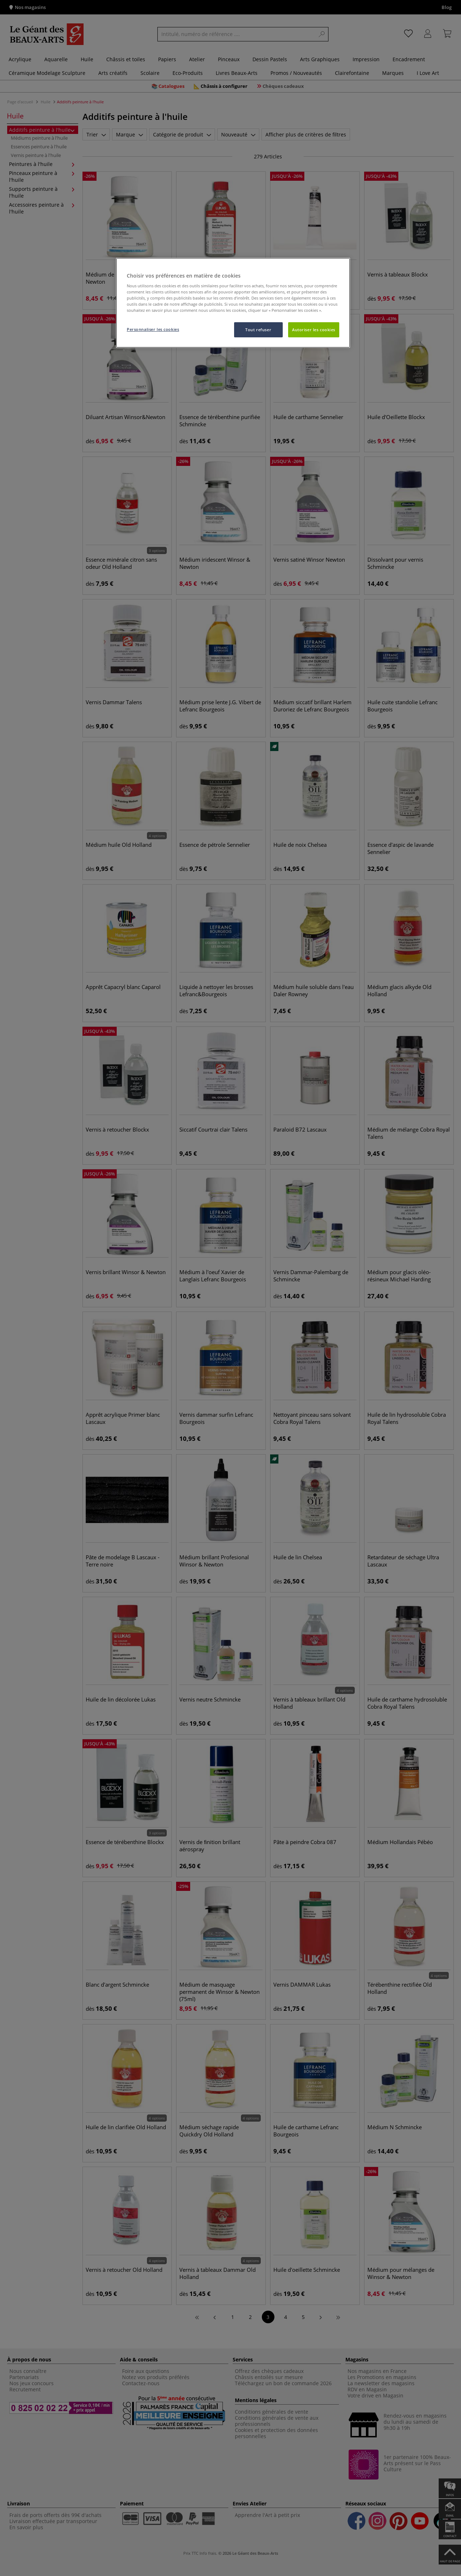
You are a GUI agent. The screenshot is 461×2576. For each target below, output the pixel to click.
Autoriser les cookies (313, 329)
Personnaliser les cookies (153, 329)
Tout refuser (258, 329)
